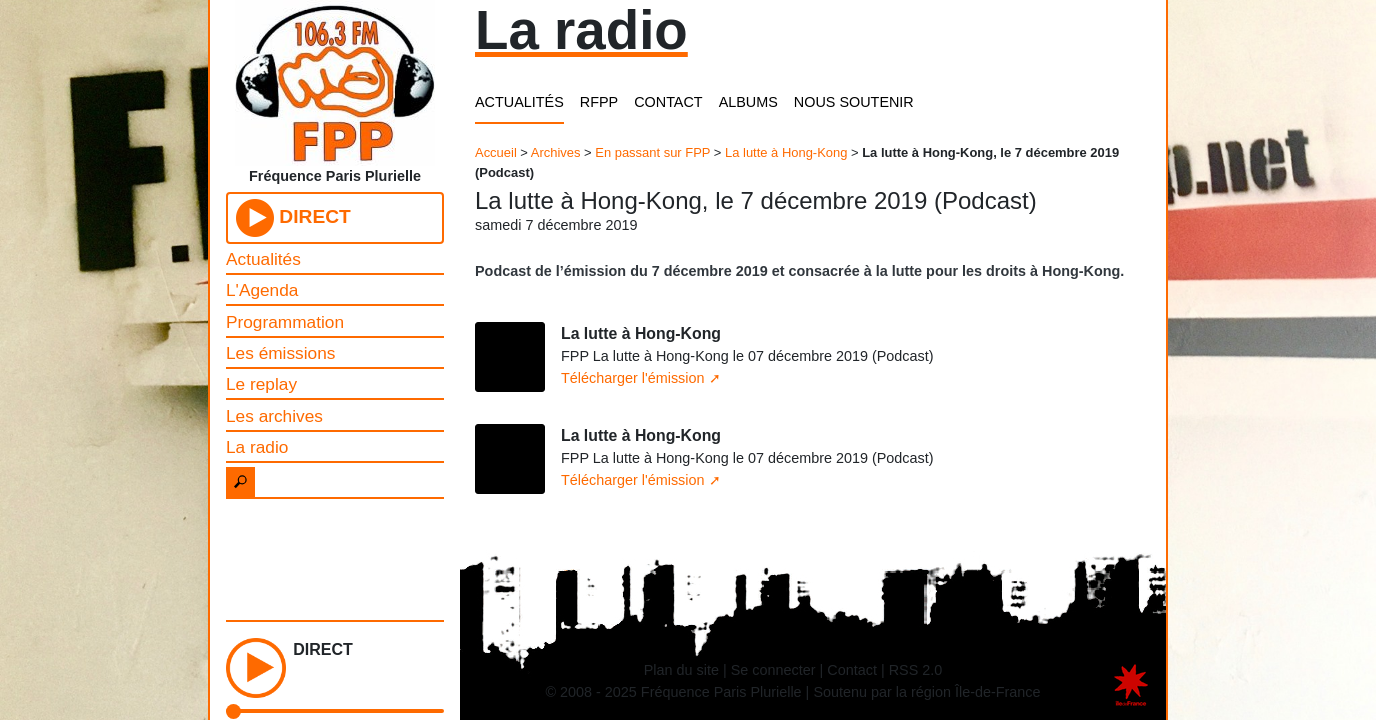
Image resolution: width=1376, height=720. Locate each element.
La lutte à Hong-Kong (786, 152)
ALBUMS (748, 102)
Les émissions (280, 353)
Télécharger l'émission (633, 378)
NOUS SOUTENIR (854, 102)
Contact (852, 670)
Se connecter (773, 670)
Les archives (274, 416)
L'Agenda (262, 290)
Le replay (261, 384)
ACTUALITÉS (519, 102)
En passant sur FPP (652, 152)
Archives (556, 152)
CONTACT (668, 102)
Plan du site (681, 670)
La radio (257, 447)
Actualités (263, 259)
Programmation (285, 322)
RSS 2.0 (916, 670)
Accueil (496, 152)
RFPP (599, 102)
